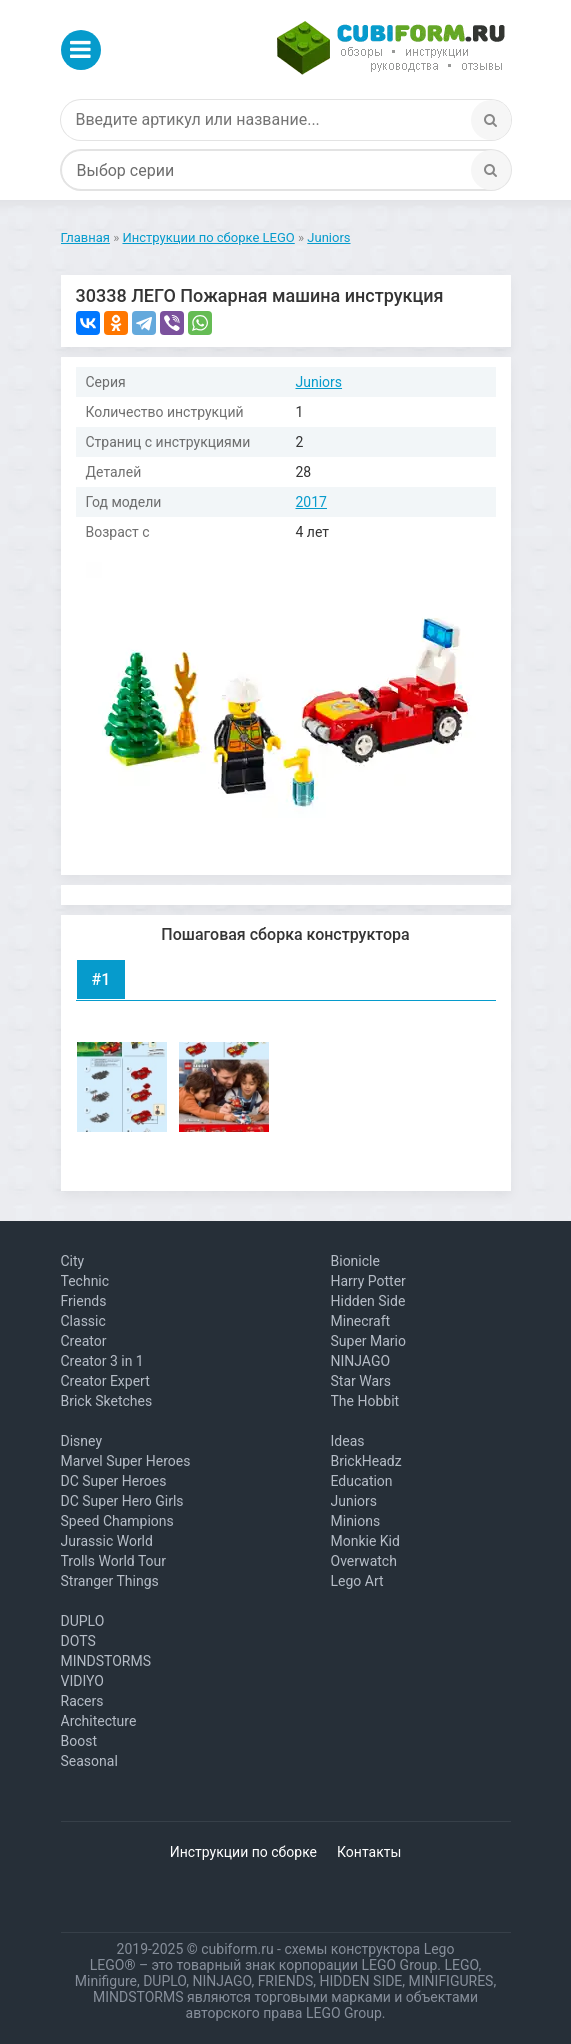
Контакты (369, 1852)
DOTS (78, 1641)
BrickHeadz (366, 1461)
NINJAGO (361, 1361)
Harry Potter (368, 1281)
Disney (82, 1441)
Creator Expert (105, 1381)
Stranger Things (110, 1581)
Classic (83, 1321)
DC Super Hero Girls (122, 1501)
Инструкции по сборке (243, 1852)
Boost (79, 1741)
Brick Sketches (107, 1401)
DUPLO (83, 1621)
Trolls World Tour (114, 1561)
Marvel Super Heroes (126, 1461)
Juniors (319, 382)
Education (362, 1481)
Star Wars (361, 1381)
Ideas (348, 1441)
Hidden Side (368, 1301)
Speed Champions (117, 1521)
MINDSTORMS (106, 1661)
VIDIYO (82, 1681)
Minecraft (361, 1321)
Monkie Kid (365, 1541)
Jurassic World (107, 1541)
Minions (356, 1521)
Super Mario (369, 1341)
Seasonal (89, 1761)
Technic (85, 1281)
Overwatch (364, 1561)
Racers (82, 1701)
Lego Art (357, 1581)
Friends (84, 1301)
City (73, 1261)
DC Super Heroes (114, 1481)
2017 (311, 502)
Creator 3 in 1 (102, 1361)
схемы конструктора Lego (369, 1949)
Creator (84, 1341)
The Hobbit (365, 1401)
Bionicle (355, 1261)
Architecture (99, 1721)
